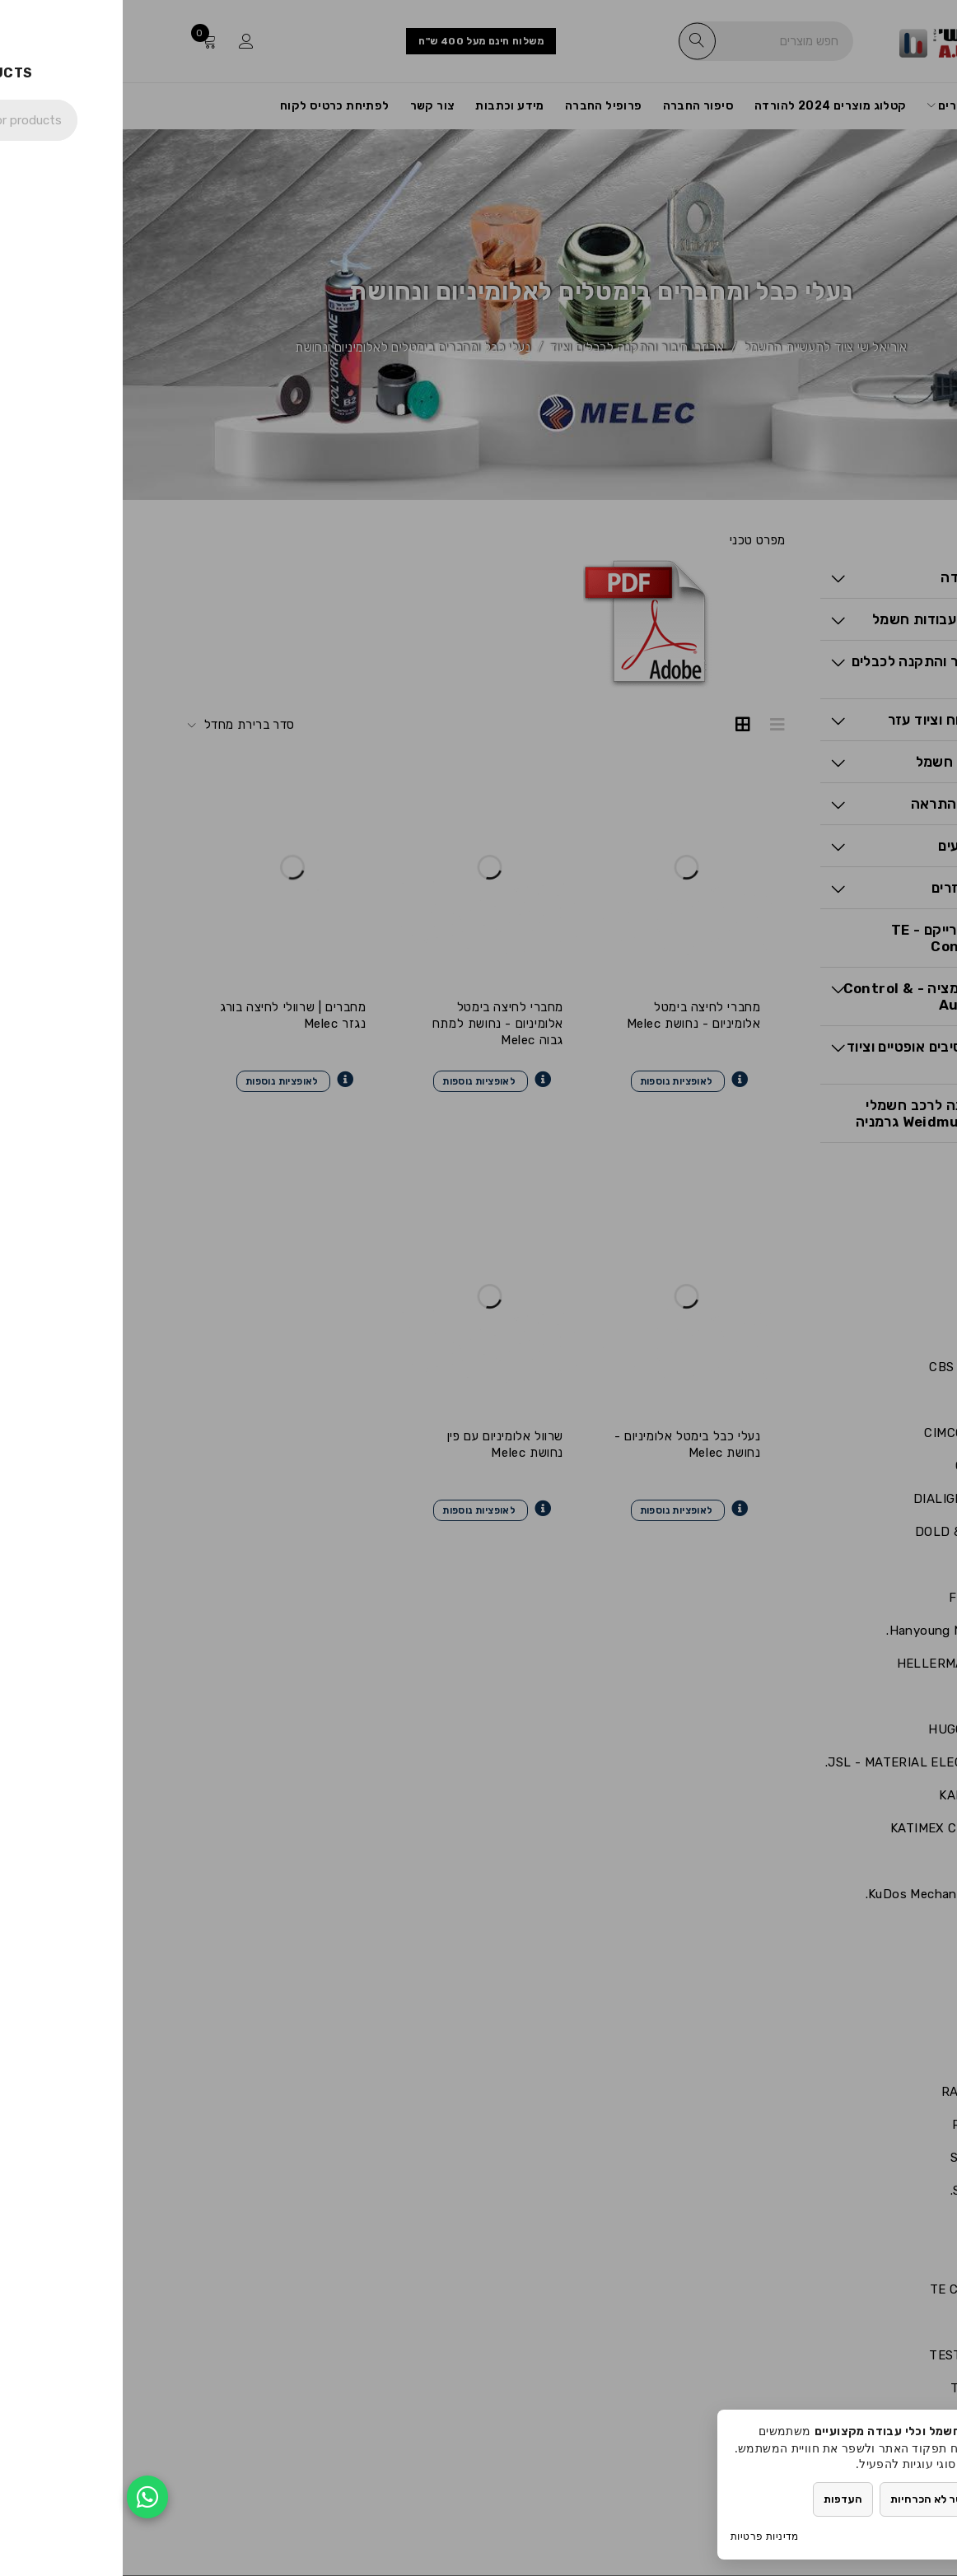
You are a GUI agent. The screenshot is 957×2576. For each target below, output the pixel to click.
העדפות (720, 2499)
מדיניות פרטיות (642, 2536)
